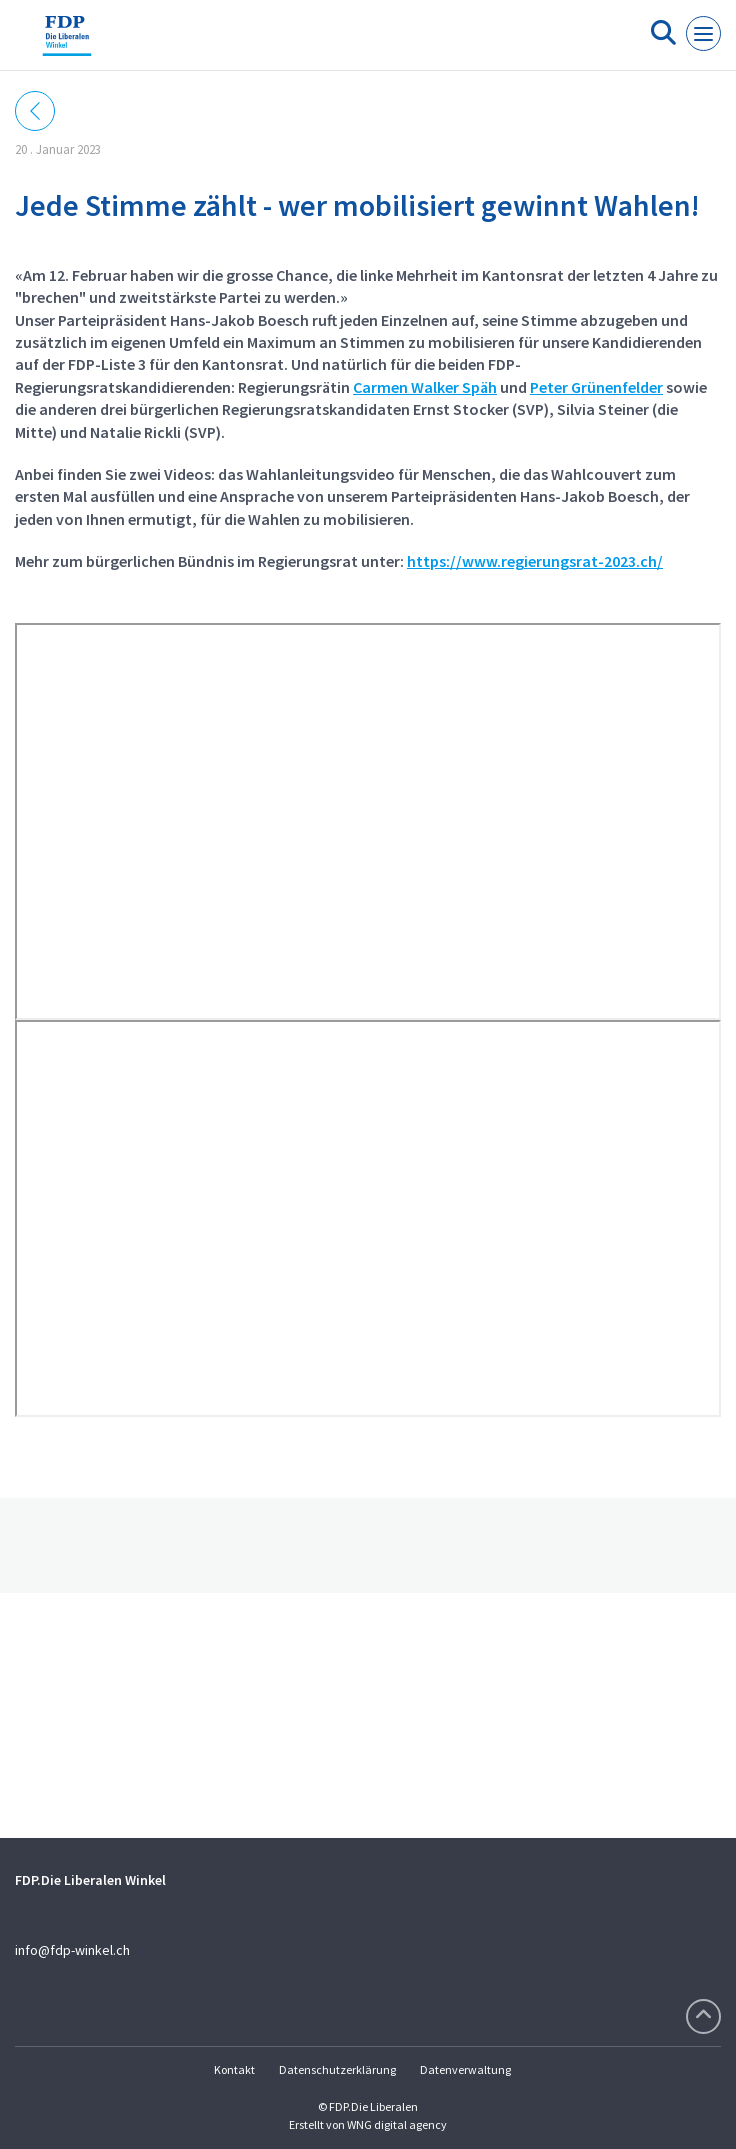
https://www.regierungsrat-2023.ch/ (535, 561)
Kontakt (234, 2069)
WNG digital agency (397, 2124)
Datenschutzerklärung (337, 2069)
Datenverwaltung (465, 2069)
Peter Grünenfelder (596, 387)
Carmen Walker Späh (425, 387)
